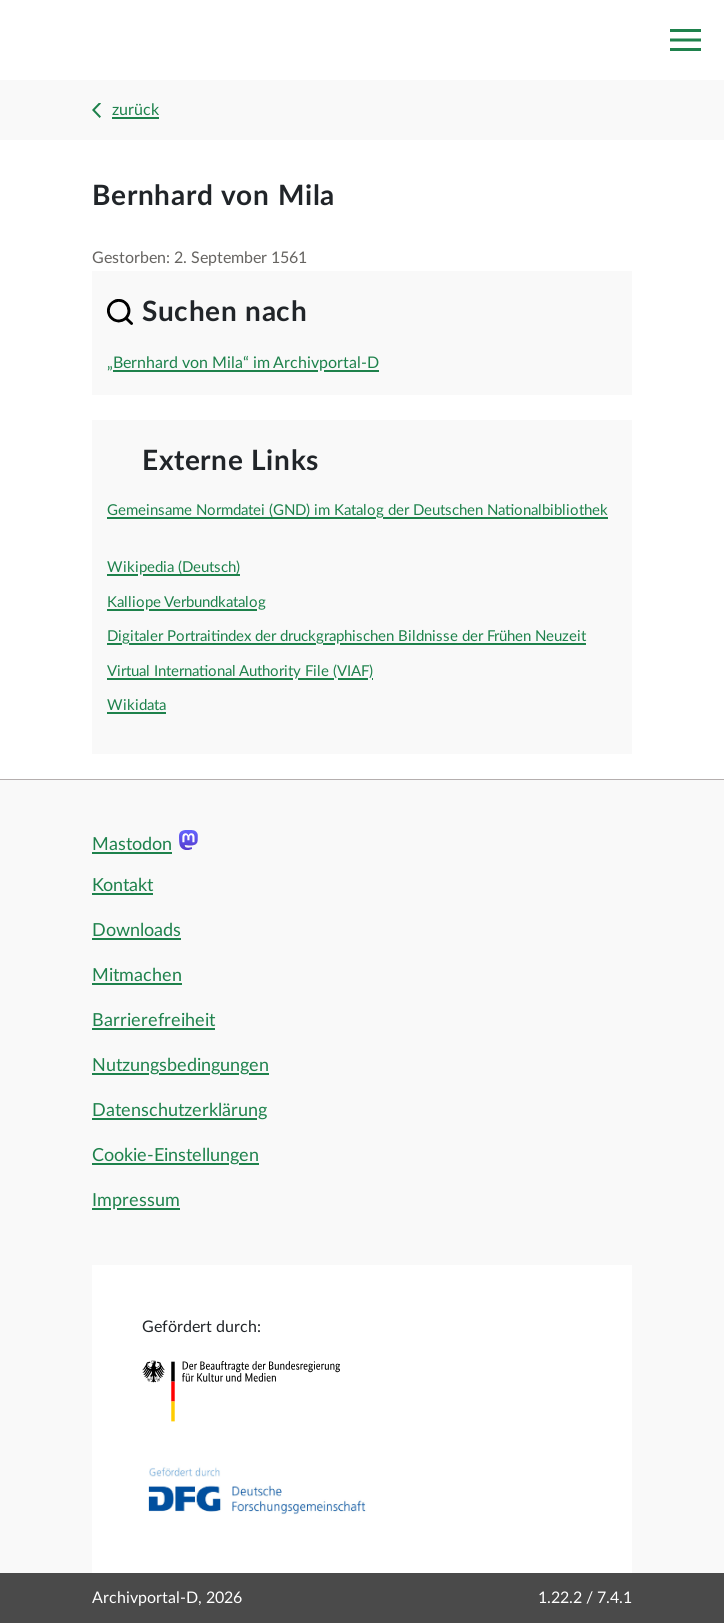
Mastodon (132, 845)
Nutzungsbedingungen (180, 1066)
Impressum (136, 1201)
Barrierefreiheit (153, 1021)
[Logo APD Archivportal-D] (106, 40)
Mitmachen (137, 976)
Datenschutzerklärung (179, 1111)
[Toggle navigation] (685, 40)
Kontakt (122, 886)
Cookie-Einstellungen (175, 1156)
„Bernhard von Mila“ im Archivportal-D (243, 363)
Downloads (136, 931)
